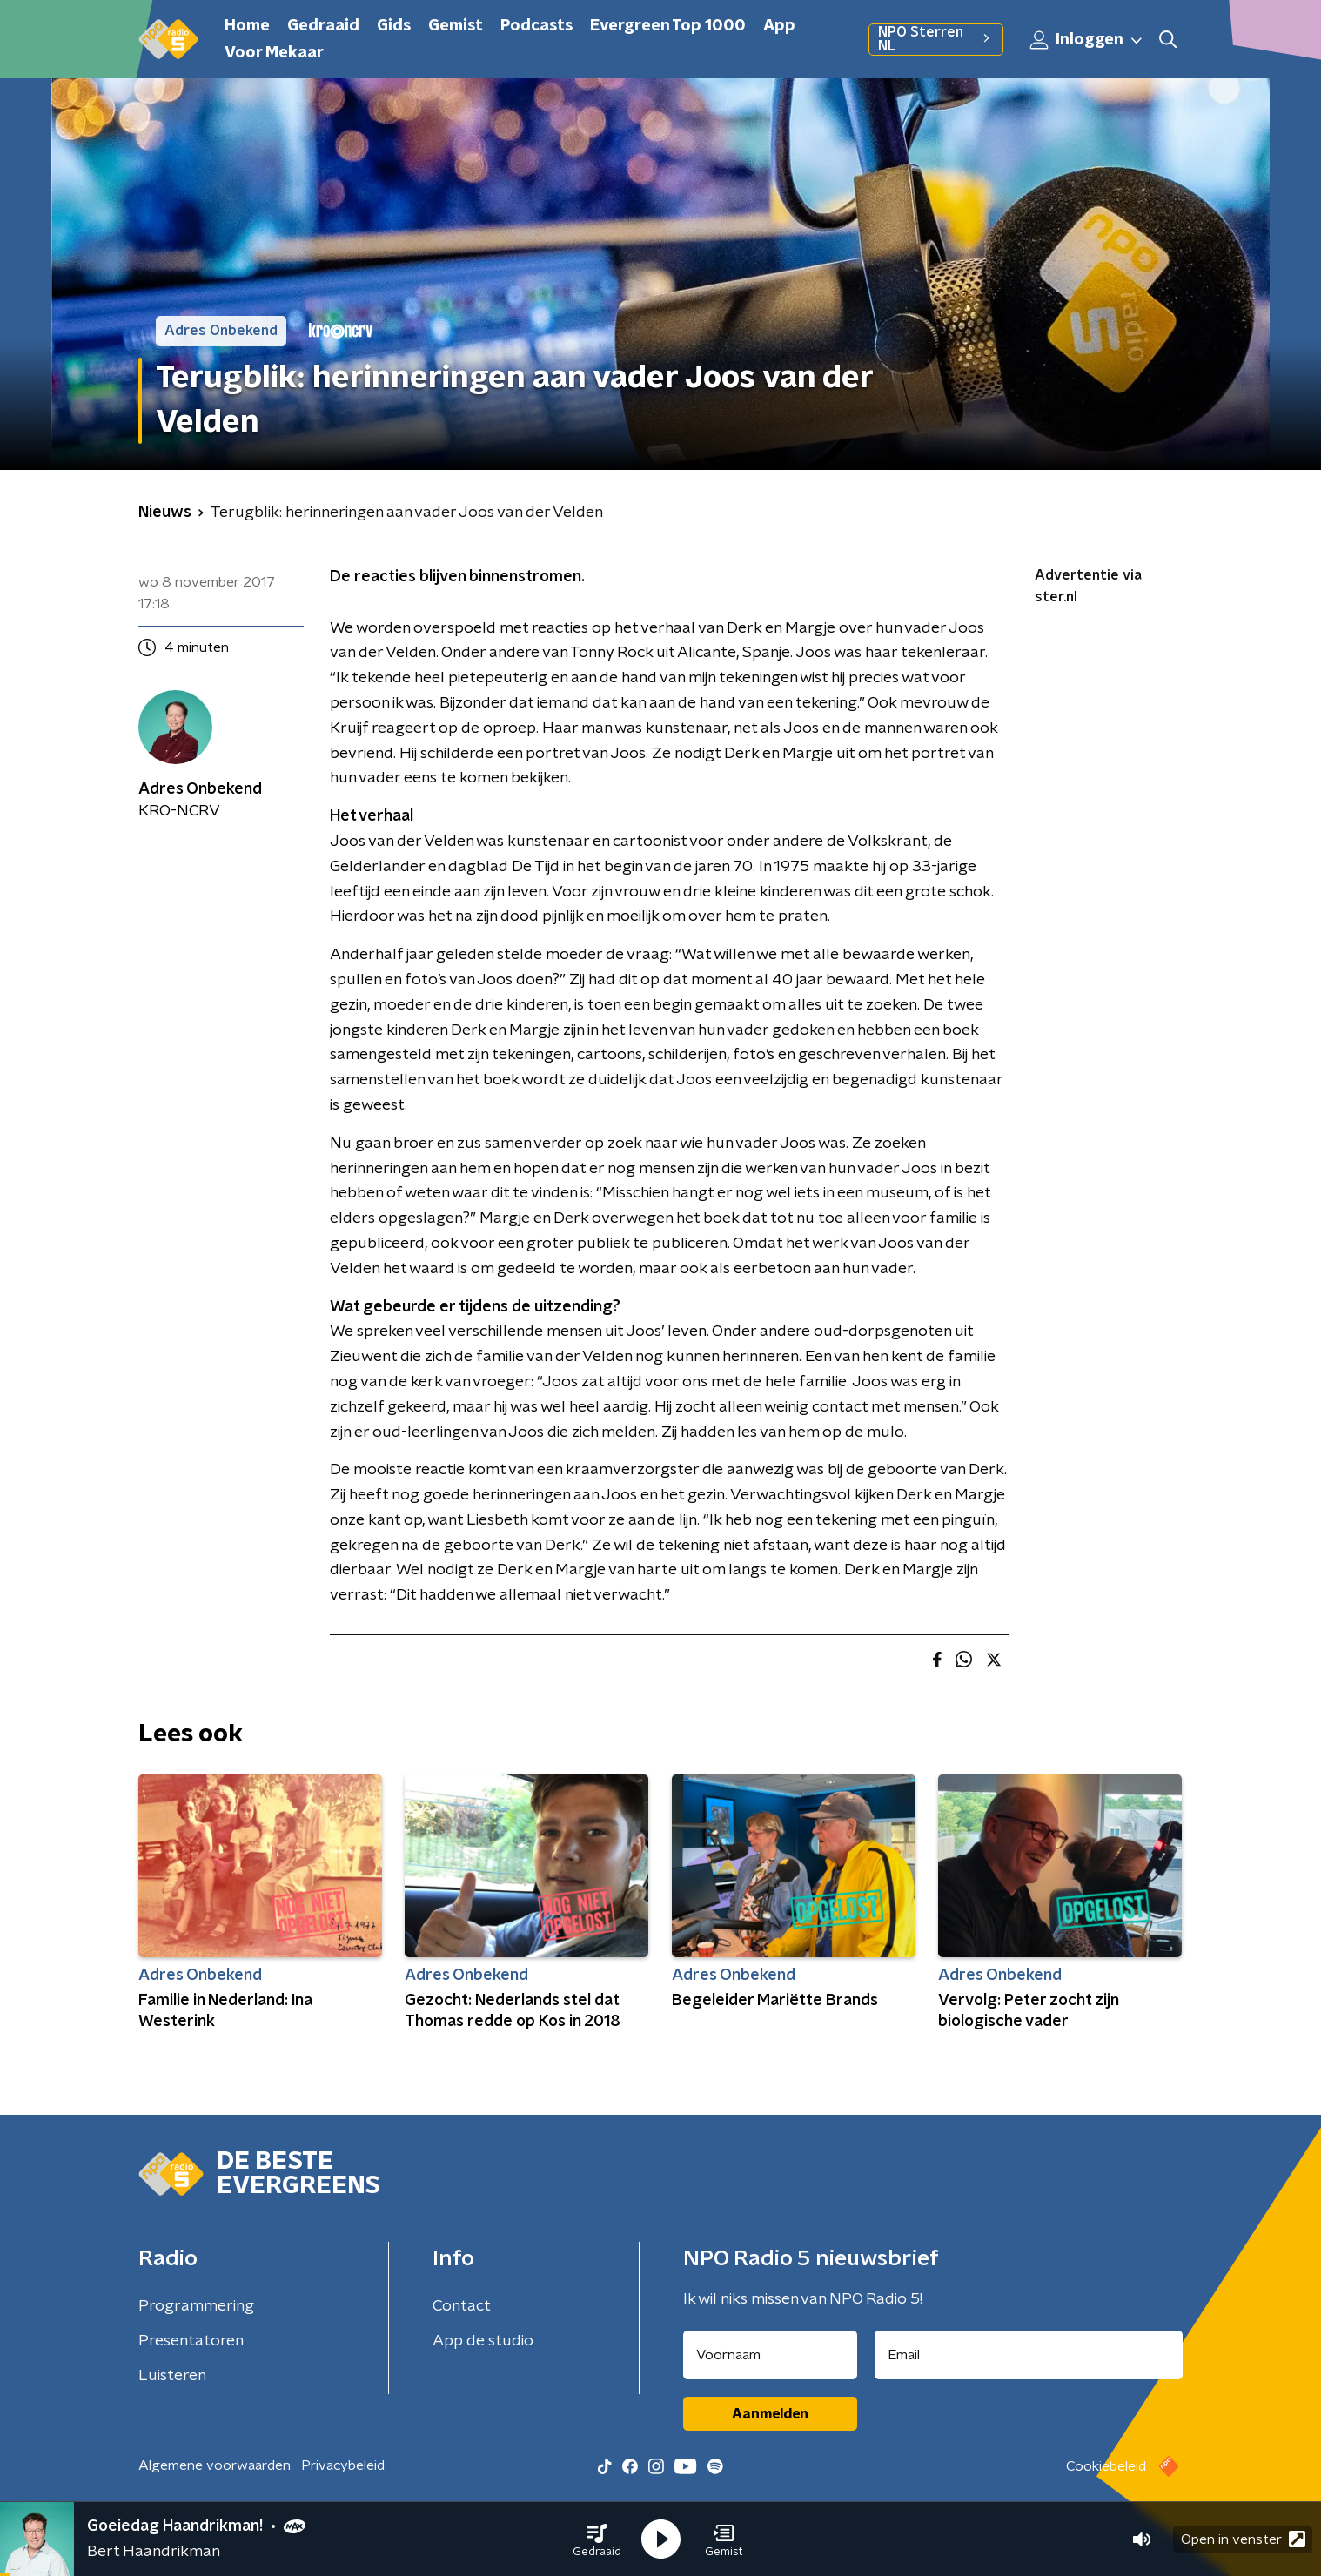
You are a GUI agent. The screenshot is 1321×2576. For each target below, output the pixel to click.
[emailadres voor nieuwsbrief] (1029, 2355)
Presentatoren (191, 2341)
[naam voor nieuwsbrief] (770, 2355)
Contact (462, 2306)
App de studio (483, 2341)
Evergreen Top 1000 (668, 26)
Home (247, 26)
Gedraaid (323, 26)
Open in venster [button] (1243, 2539)
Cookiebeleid (1106, 2466)
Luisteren (172, 2376)
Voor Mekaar (274, 53)
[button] (597, 2539)
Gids (394, 26)
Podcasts (536, 26)
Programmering (196, 2306)
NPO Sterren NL (936, 39)
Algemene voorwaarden (214, 2465)
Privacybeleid (343, 2465)
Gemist (455, 26)
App (779, 26)
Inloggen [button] (1086, 40)
